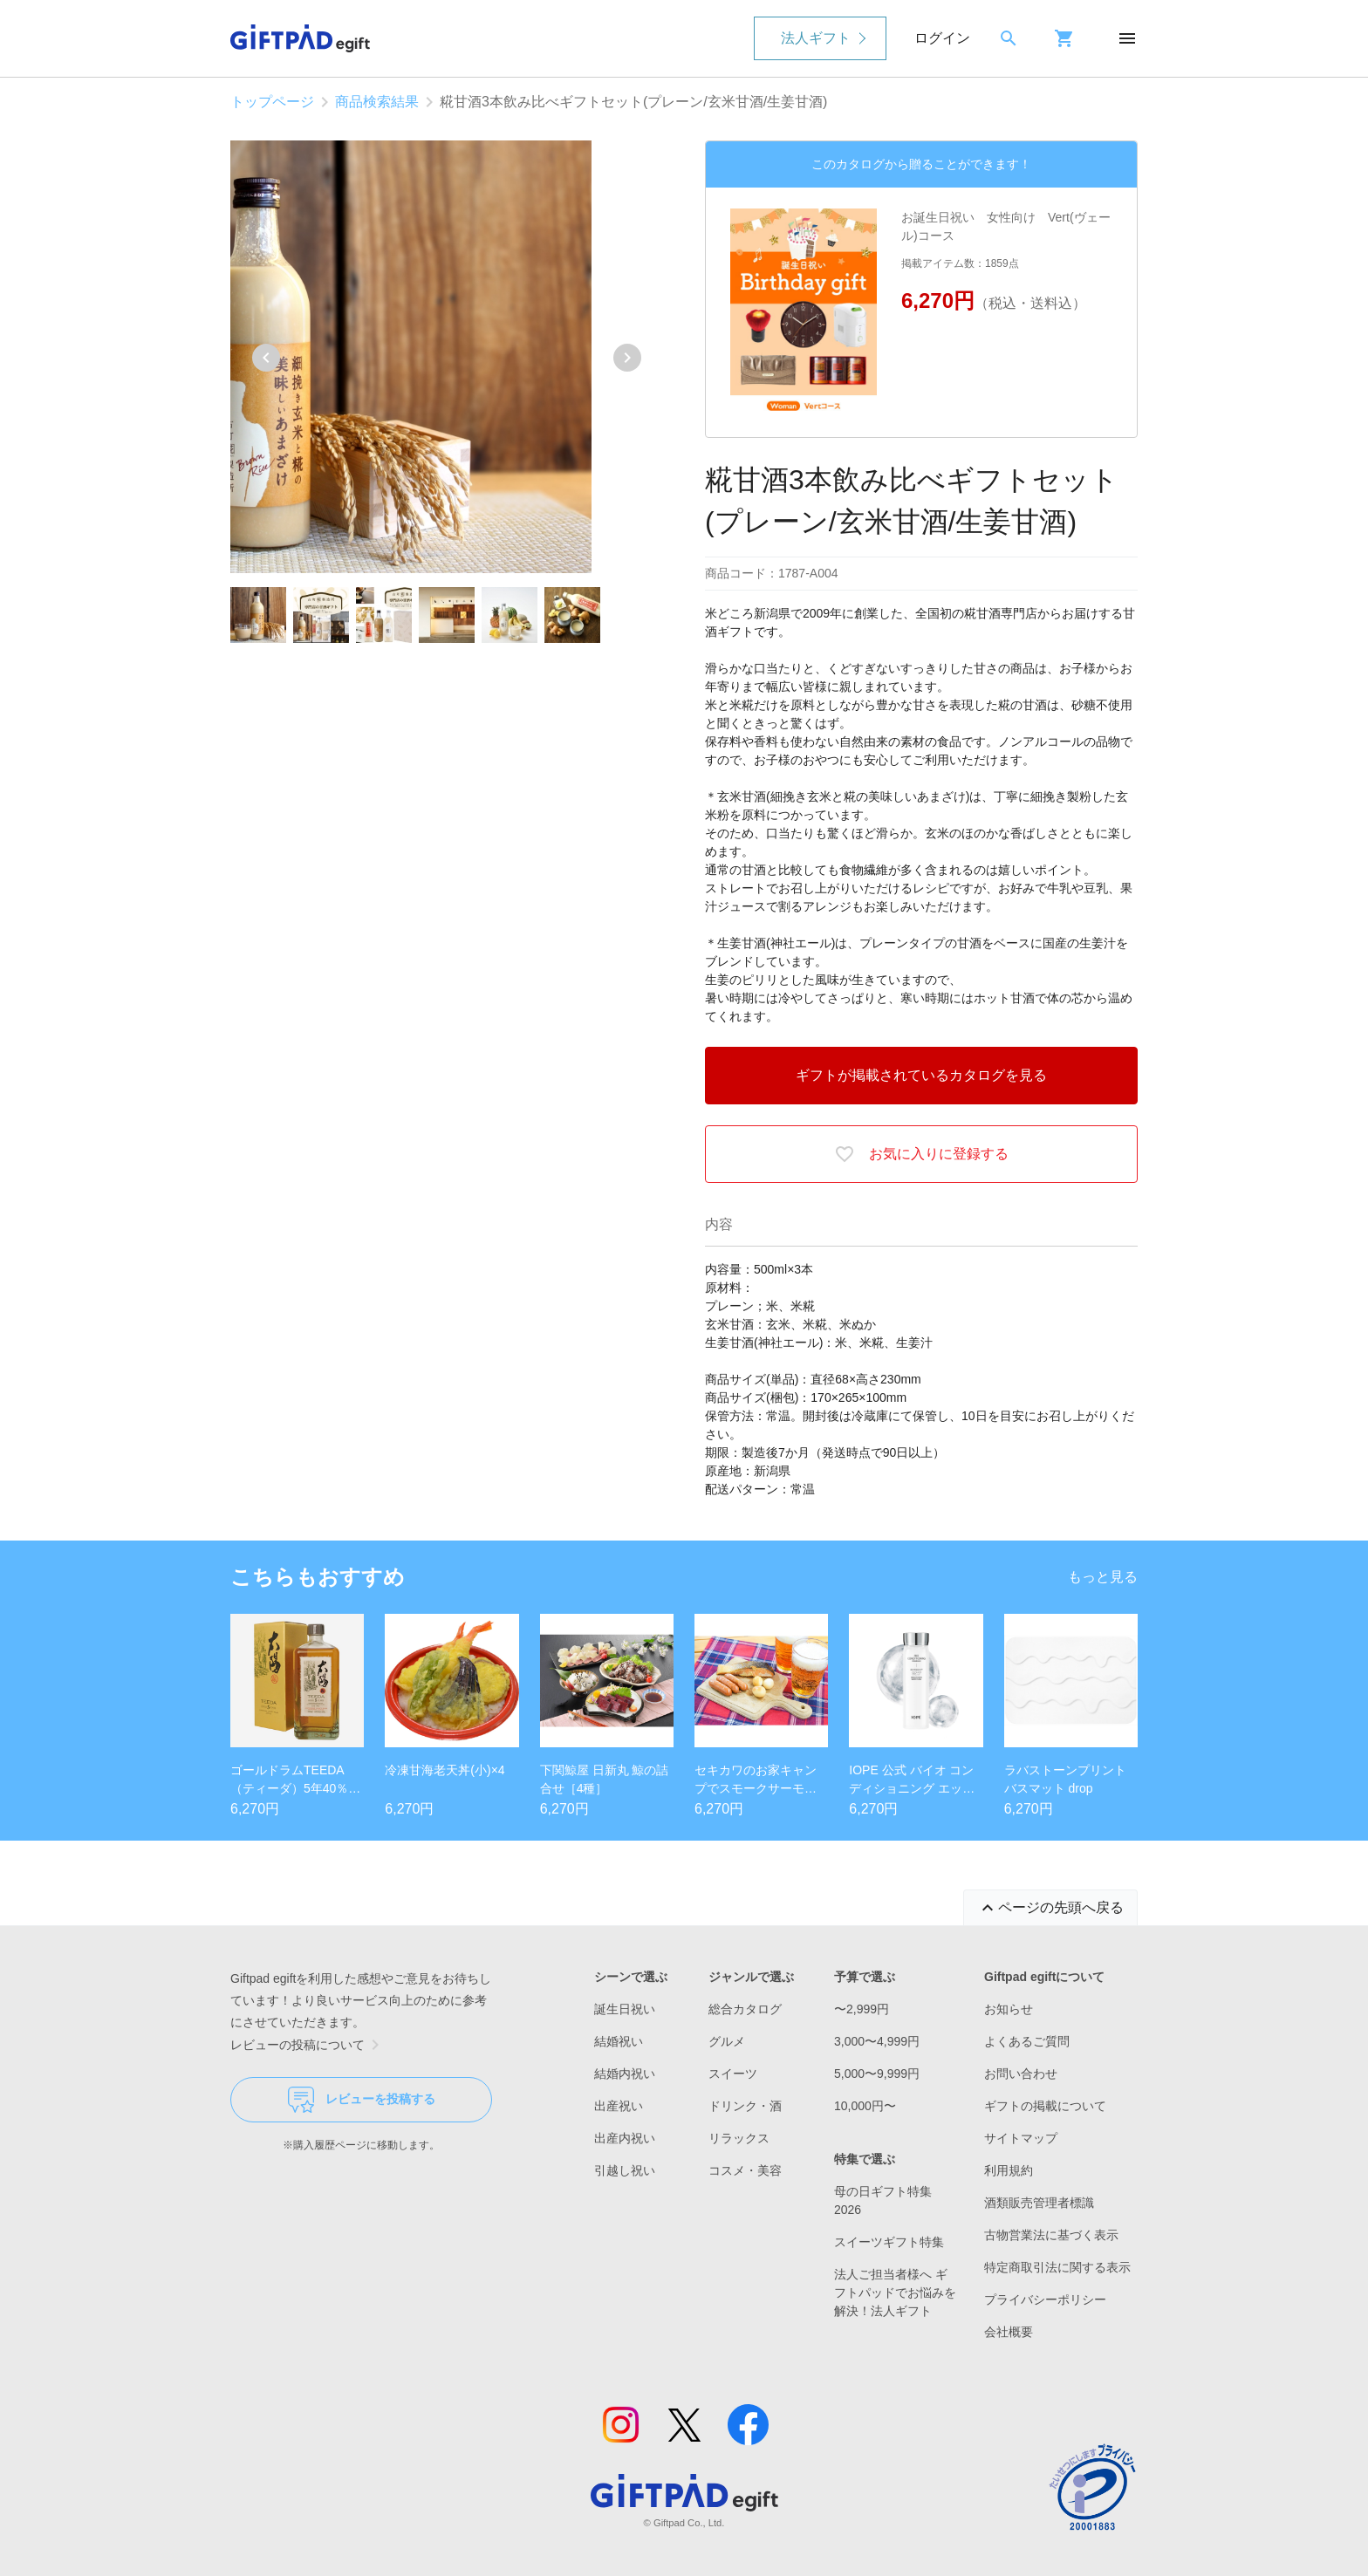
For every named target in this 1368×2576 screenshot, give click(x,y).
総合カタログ (745, 2009)
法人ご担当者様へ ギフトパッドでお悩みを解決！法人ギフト (895, 2292)
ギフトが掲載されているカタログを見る (921, 1075)
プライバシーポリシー (1045, 2299)
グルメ (726, 2041)
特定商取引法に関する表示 (1057, 2267)
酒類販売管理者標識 (1039, 2203)
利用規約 (1008, 2170)
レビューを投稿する (361, 2100)
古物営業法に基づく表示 (1051, 2235)
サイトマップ (1020, 2138)
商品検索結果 (377, 101)
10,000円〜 (865, 2106)
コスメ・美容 (745, 2170)
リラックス (739, 2138)
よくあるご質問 (1027, 2041)
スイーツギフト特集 (889, 2242)
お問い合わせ (1020, 2074)
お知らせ (1008, 2009)
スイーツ (732, 2074)
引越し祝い (624, 2170)
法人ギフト (816, 38)
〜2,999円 (861, 2009)
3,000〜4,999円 (877, 2041)
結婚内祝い (624, 2074)
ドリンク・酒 (745, 2106)
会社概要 (1008, 2332)
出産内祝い (624, 2138)
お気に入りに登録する (921, 1154)
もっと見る (1103, 1576)
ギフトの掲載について (1045, 2106)
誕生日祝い (624, 2009)
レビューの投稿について (308, 2044)
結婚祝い (618, 2041)
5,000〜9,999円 (877, 2074)
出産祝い (618, 2106)
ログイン (942, 38)
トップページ (272, 101)
